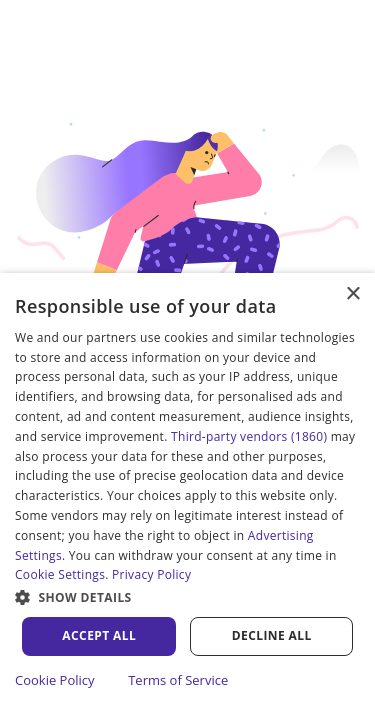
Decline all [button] (272, 635)
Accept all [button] (99, 635)
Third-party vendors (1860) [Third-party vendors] (249, 436)
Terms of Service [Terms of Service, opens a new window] (178, 680)
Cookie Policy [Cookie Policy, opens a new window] (55, 680)
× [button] (352, 294)
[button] (187, 597)
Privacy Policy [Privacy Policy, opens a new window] (151, 574)
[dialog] (187, 496)
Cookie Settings (60, 574)
